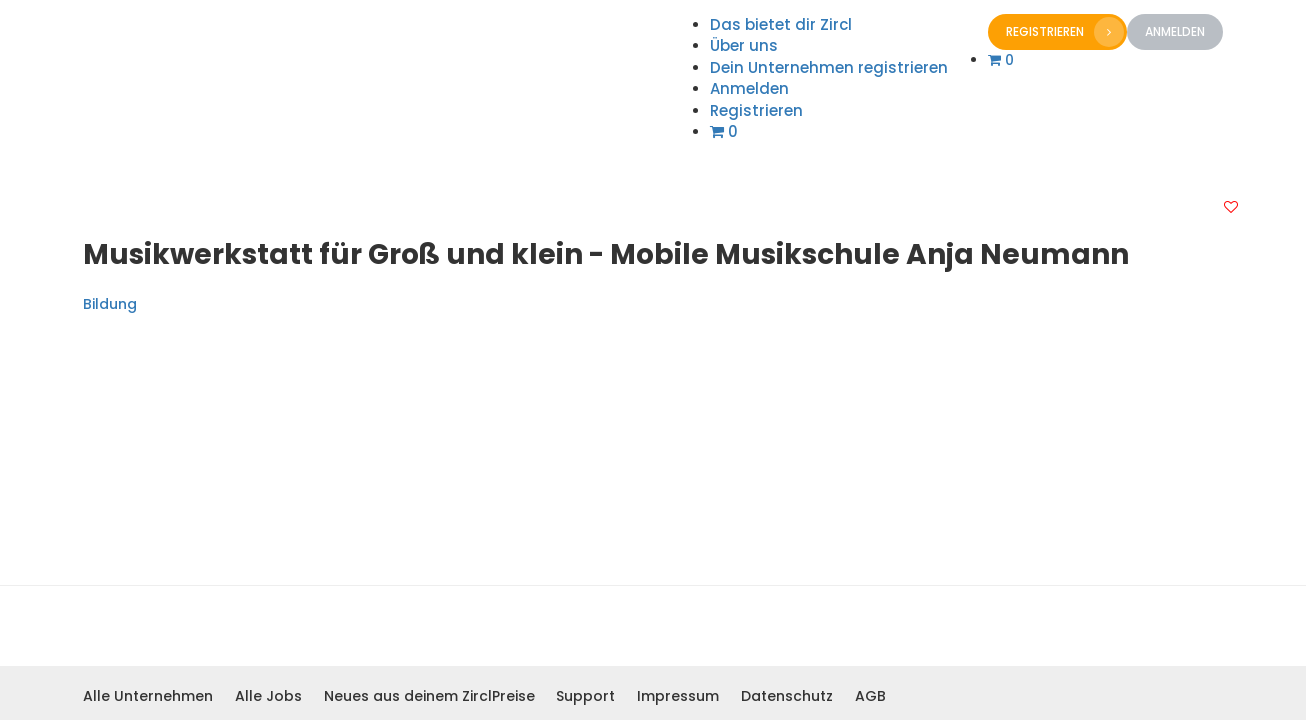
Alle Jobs (268, 696)
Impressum (678, 696)
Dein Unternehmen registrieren (829, 67)
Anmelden (1175, 31)
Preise (513, 696)
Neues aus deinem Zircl (408, 696)
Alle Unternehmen (148, 696)
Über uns (744, 45)
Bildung (110, 304)
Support (585, 696)
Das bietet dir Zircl (781, 24)
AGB (870, 696)
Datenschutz (787, 696)
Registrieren (1065, 32)
